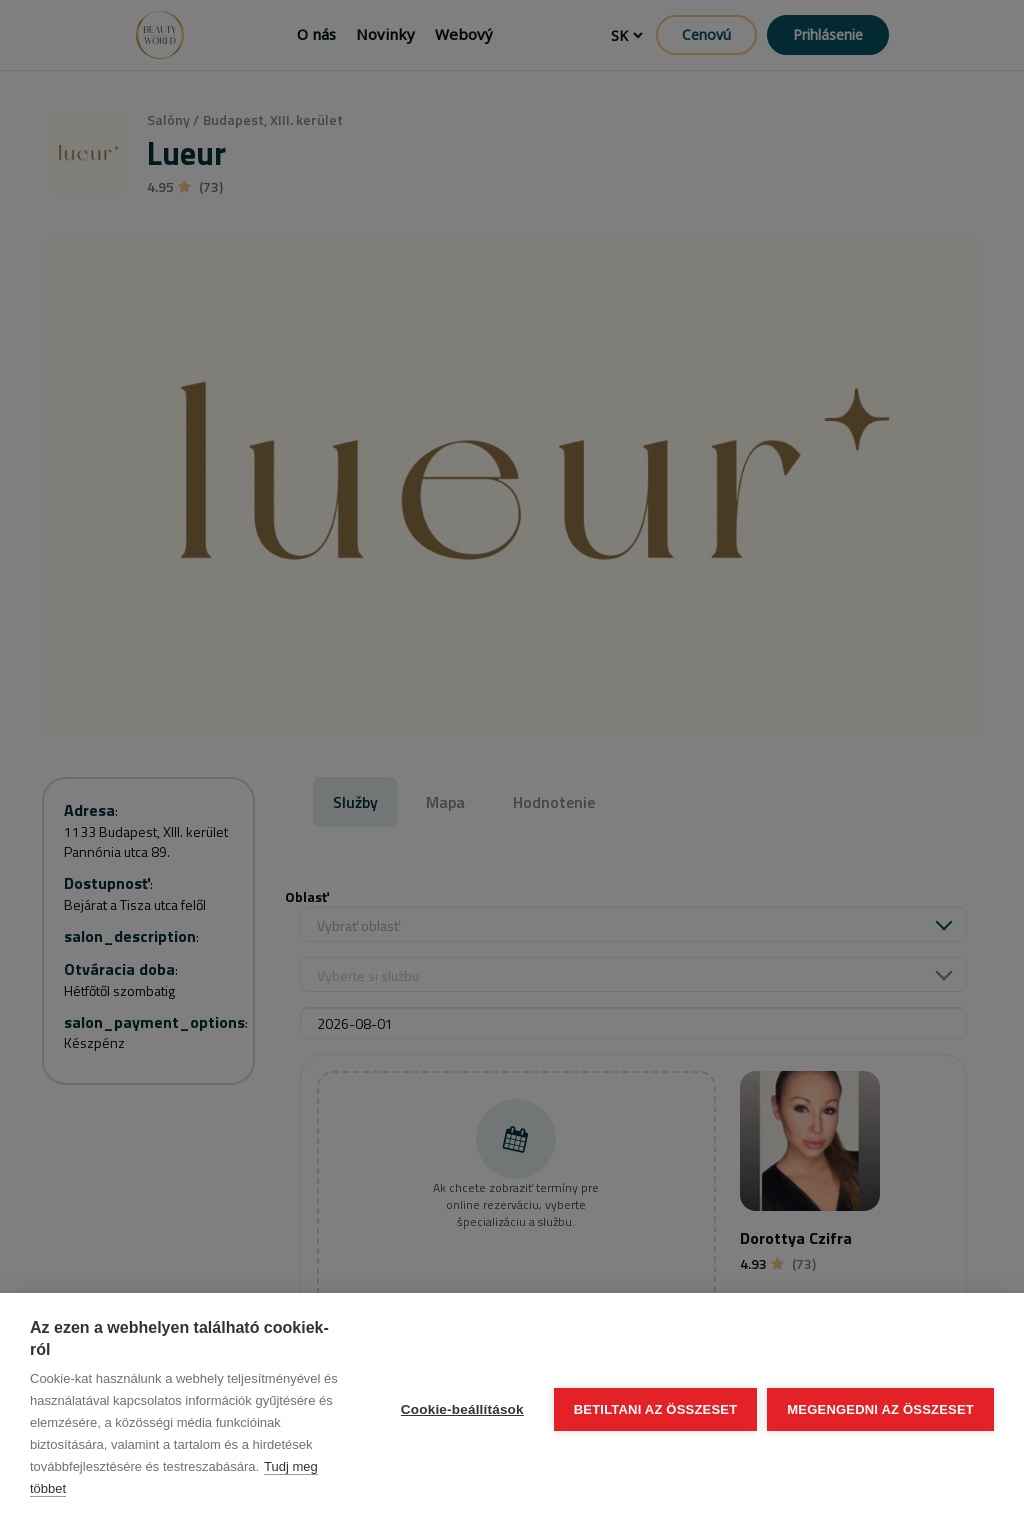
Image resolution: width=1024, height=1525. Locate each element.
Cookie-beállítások (462, 1409)
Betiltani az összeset (656, 1409)
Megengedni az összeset (880, 1409)
